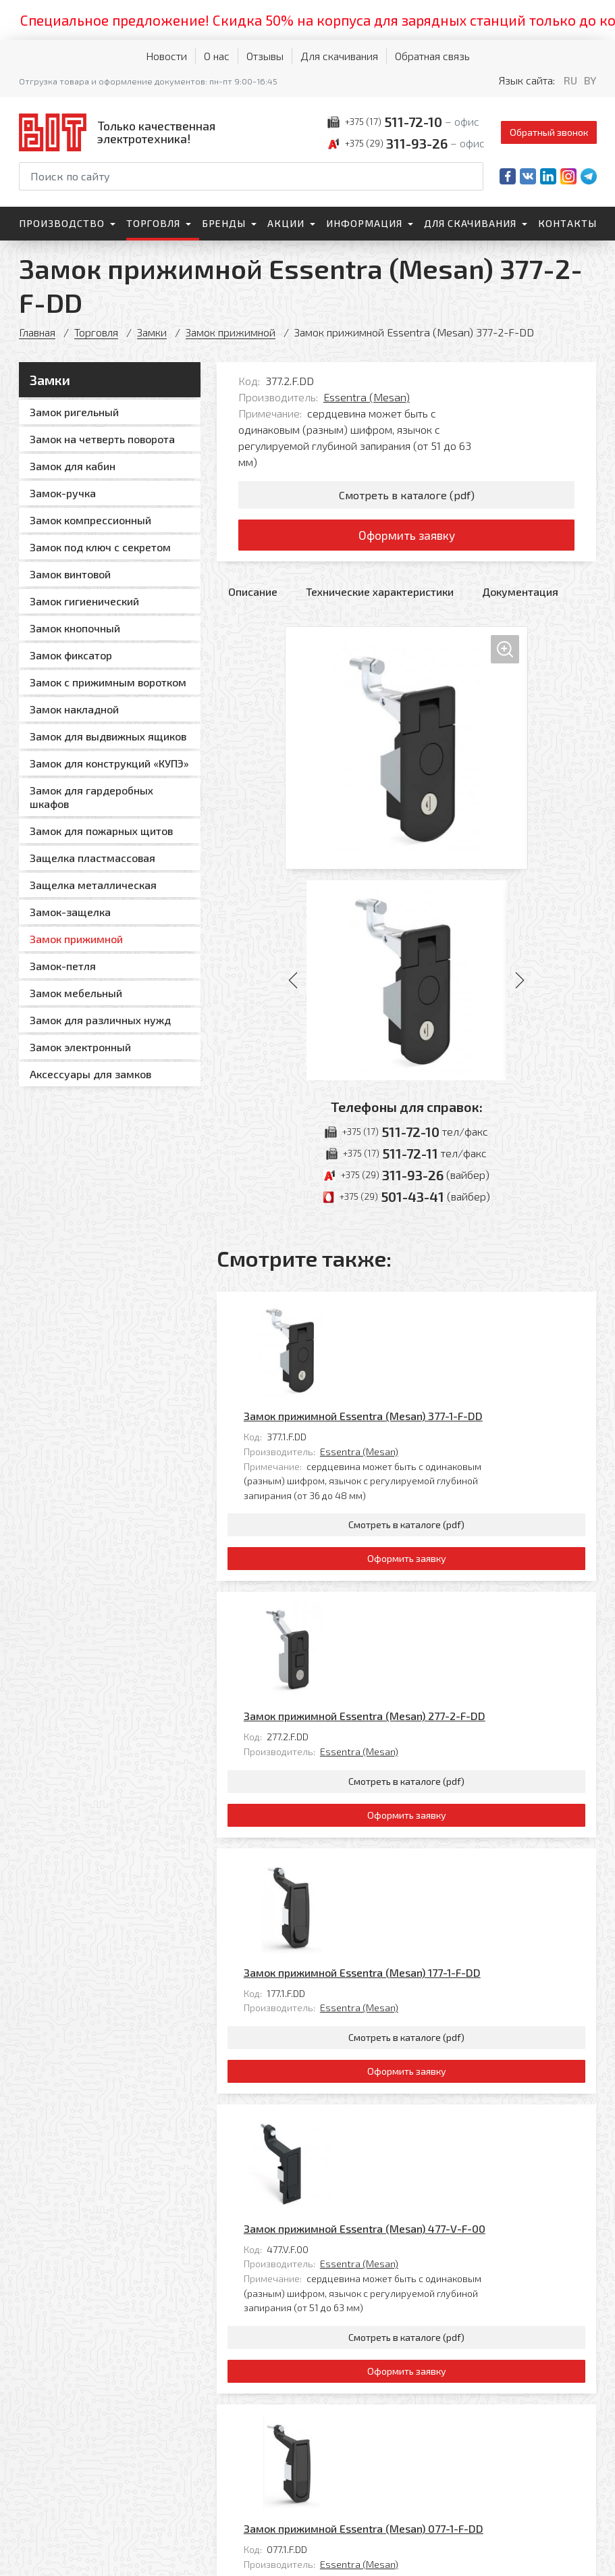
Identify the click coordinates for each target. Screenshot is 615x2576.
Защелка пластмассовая (92, 857)
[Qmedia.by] (562, 2556)
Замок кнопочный (75, 628)
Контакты (567, 223)
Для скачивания (339, 55)
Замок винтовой (70, 573)
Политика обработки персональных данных (65, 2552)
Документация (520, 593)
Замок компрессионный (90, 519)
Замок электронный (80, 1046)
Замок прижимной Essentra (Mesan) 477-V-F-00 (459, 1896)
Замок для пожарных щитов (101, 830)
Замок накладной (74, 709)
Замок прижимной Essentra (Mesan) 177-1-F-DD (456, 1701)
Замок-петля (63, 965)
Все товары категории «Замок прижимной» (486, 2279)
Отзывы (265, 55)
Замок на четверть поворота (102, 438)
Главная (37, 332)
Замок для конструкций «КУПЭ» (109, 763)
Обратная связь (432, 55)
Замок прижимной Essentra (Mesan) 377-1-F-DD (457, 1312)
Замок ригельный (74, 411)
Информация (364, 223)
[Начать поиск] (471, 176)
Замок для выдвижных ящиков (108, 736)
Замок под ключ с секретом (100, 546)
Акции (285, 223)
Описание (252, 593)
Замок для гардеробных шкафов (91, 797)
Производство (62, 223)
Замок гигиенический (84, 601)
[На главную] (120, 132)
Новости (166, 55)
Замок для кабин (72, 465)
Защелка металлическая (93, 884)
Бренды (224, 223)
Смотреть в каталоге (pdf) (407, 494)
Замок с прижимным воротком (108, 682)
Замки (153, 332)
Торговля (153, 223)
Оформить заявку (406, 536)
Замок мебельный (76, 992)
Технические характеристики (380, 593)
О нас (217, 55)
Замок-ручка (63, 492)
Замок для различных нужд (100, 1019)
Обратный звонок (549, 132)
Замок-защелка (70, 911)
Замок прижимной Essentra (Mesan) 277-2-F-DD (459, 1506)
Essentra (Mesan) (366, 396)
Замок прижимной (232, 332)
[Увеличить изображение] (406, 750)
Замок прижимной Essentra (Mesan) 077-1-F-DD (458, 2090)
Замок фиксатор (71, 655)
